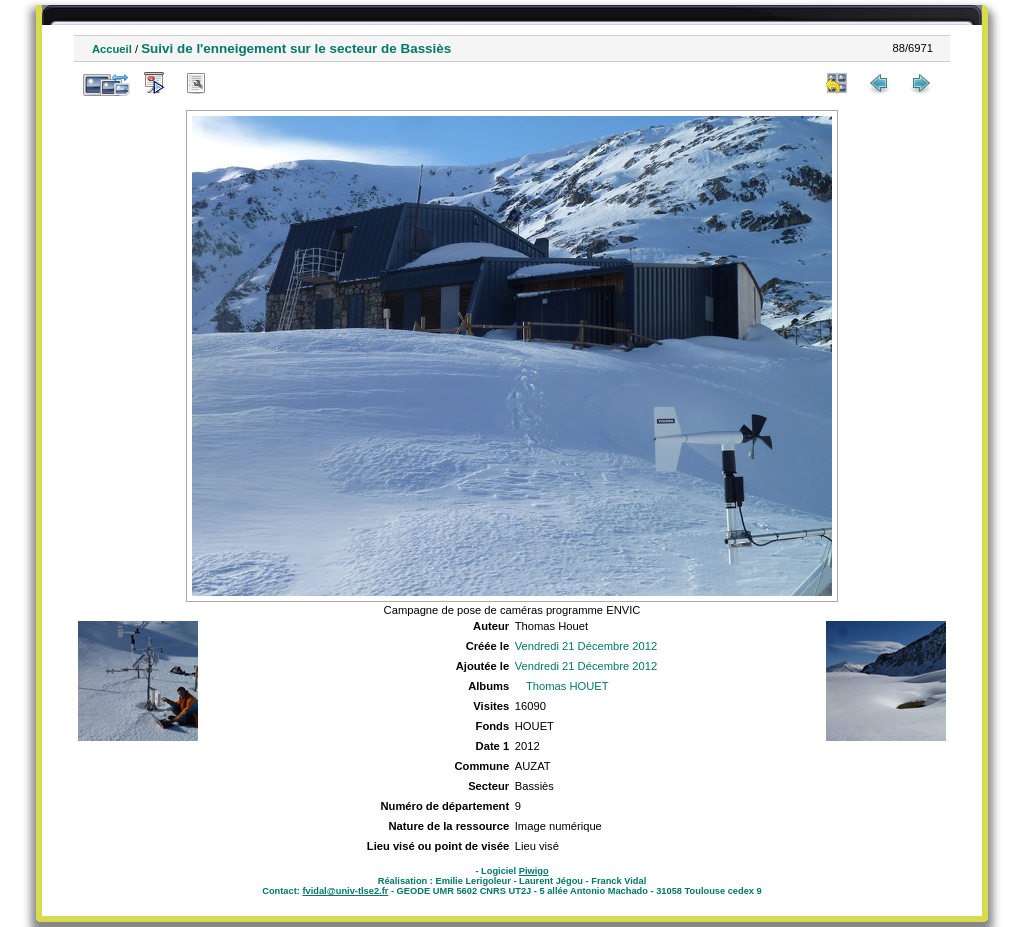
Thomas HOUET (567, 686)
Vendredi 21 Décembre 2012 (586, 646)
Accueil (112, 49)
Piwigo (534, 871)
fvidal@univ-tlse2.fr (345, 891)
